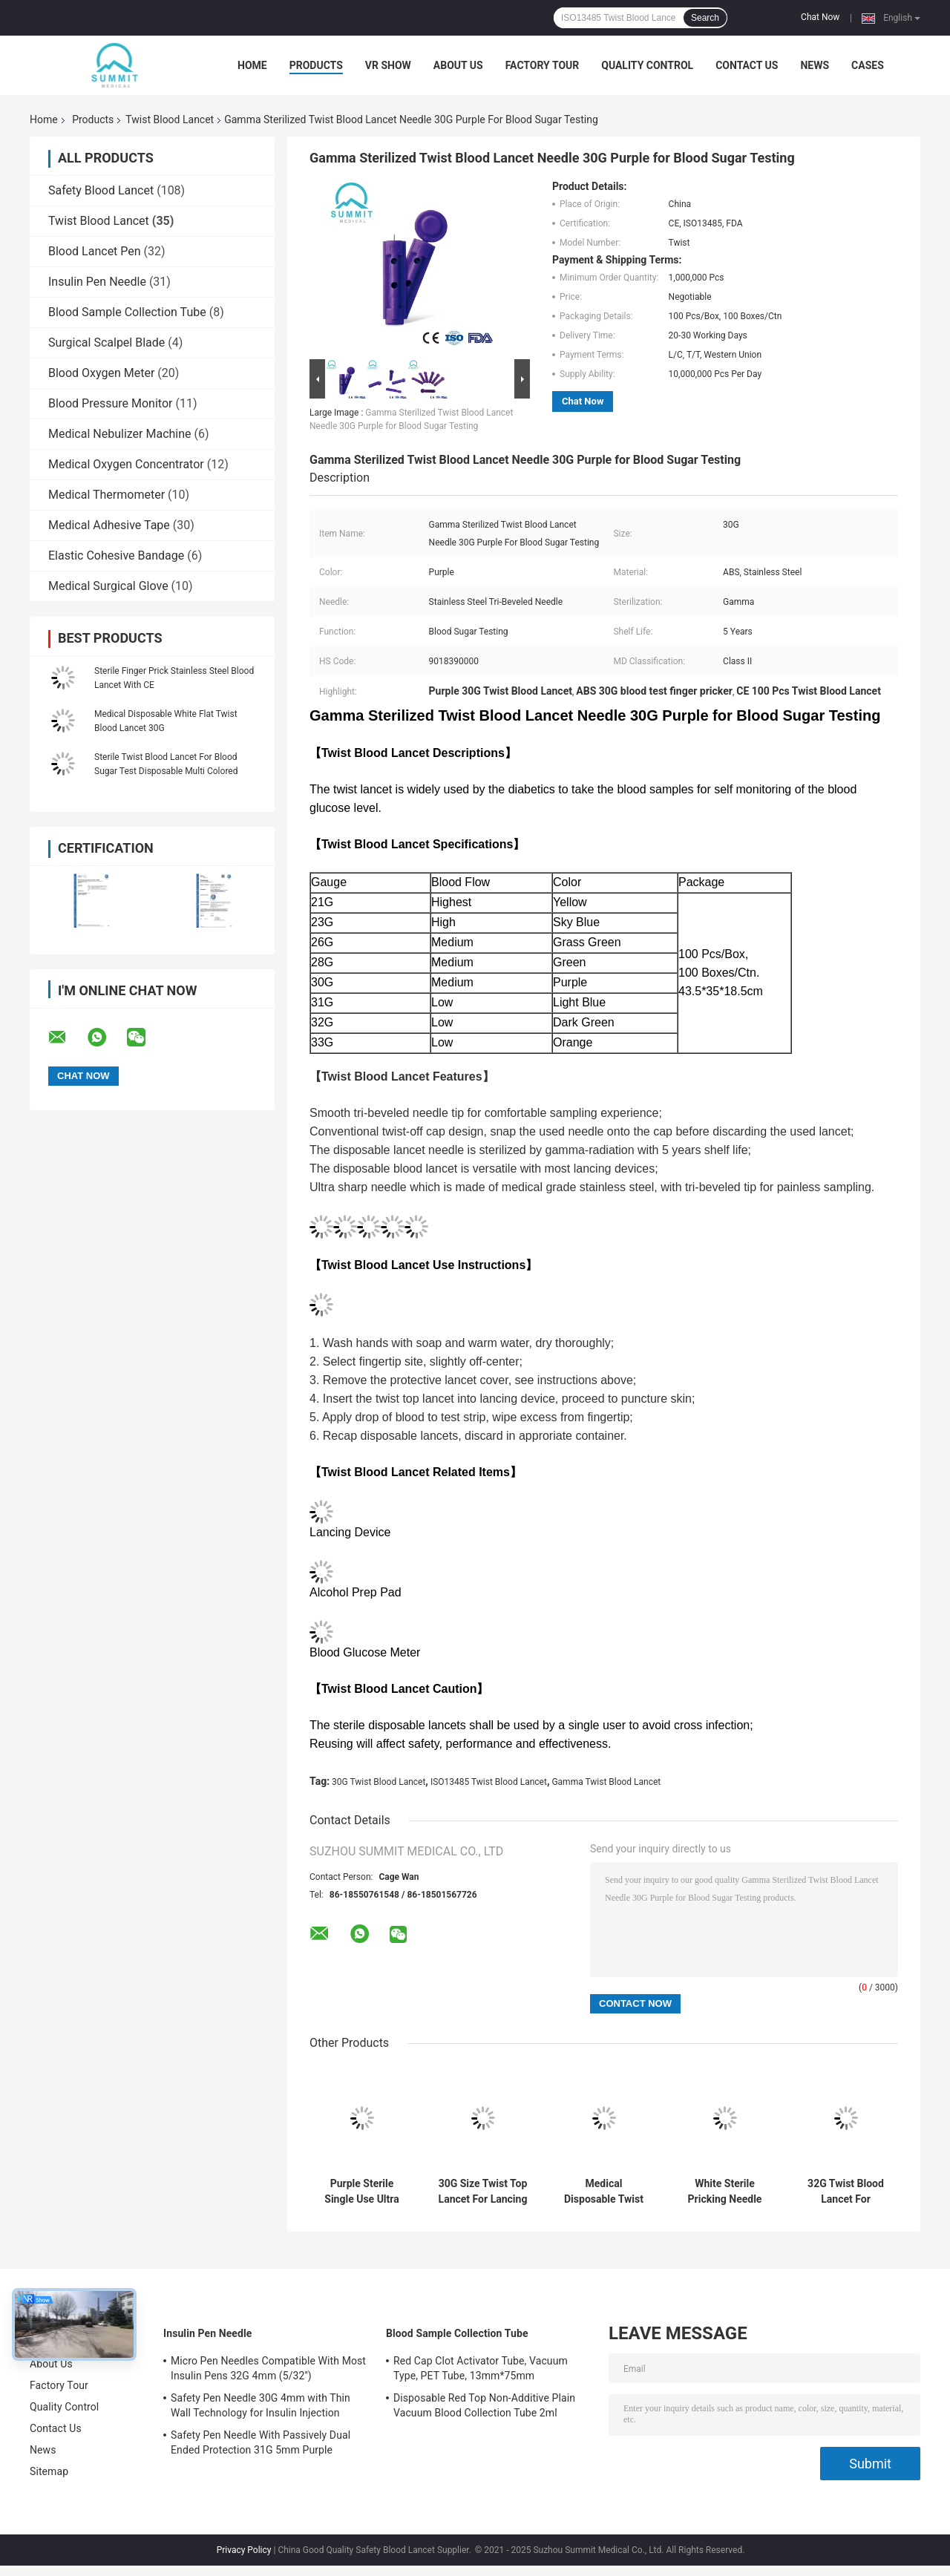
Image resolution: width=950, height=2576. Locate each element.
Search (705, 18)
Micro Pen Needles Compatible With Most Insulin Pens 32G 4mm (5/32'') (268, 2368)
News (814, 65)
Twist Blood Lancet (169, 119)
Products (316, 65)
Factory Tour (542, 65)
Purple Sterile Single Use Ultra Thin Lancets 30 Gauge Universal (362, 2191)
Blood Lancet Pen (94, 251)
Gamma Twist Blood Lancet (606, 1782)
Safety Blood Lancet (101, 190)
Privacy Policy (244, 2550)
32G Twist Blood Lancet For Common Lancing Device (845, 2191)
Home (252, 65)
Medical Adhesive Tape (109, 525)
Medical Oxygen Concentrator (126, 464)
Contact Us (746, 65)
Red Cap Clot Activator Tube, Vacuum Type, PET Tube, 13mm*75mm (480, 2368)
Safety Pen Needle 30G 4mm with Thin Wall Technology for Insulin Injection (260, 2405)
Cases (867, 65)
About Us (458, 65)
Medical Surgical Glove (108, 586)
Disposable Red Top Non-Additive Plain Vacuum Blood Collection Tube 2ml (484, 2405)
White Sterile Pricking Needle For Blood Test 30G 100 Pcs (724, 2191)
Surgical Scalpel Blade (106, 342)
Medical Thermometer (106, 495)
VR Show (388, 65)
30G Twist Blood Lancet (378, 1782)
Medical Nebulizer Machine (119, 434)
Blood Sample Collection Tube (127, 312)
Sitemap (49, 2471)
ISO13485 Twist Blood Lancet (488, 1782)
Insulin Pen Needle (97, 282)
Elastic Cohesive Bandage (116, 555)
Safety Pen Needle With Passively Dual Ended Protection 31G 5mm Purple (260, 2442)
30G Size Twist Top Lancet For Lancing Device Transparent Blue (483, 2191)
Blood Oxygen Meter (101, 373)
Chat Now (820, 17)
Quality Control (647, 65)
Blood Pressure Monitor (110, 403)
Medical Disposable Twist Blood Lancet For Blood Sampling (603, 2191)
